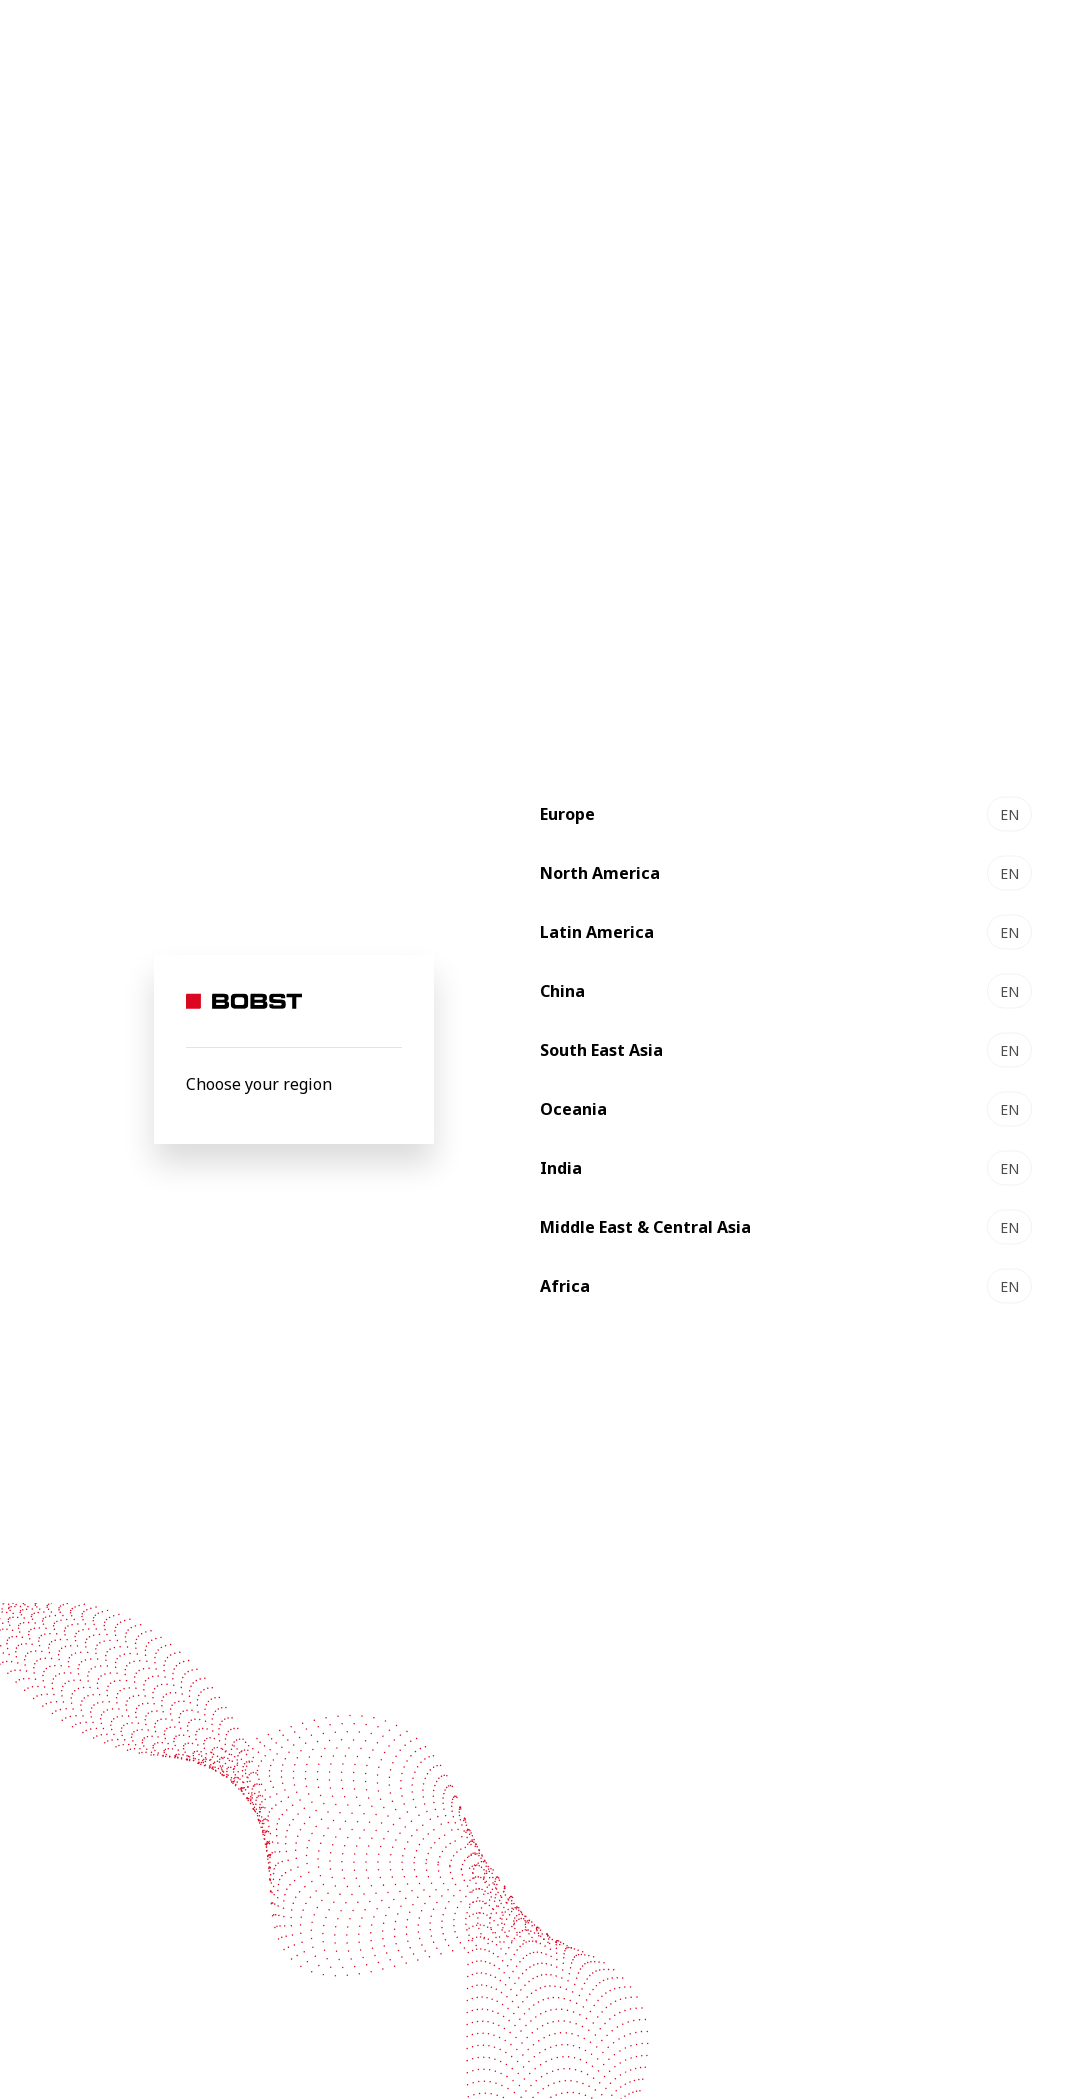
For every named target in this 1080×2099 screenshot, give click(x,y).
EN (1009, 813)
